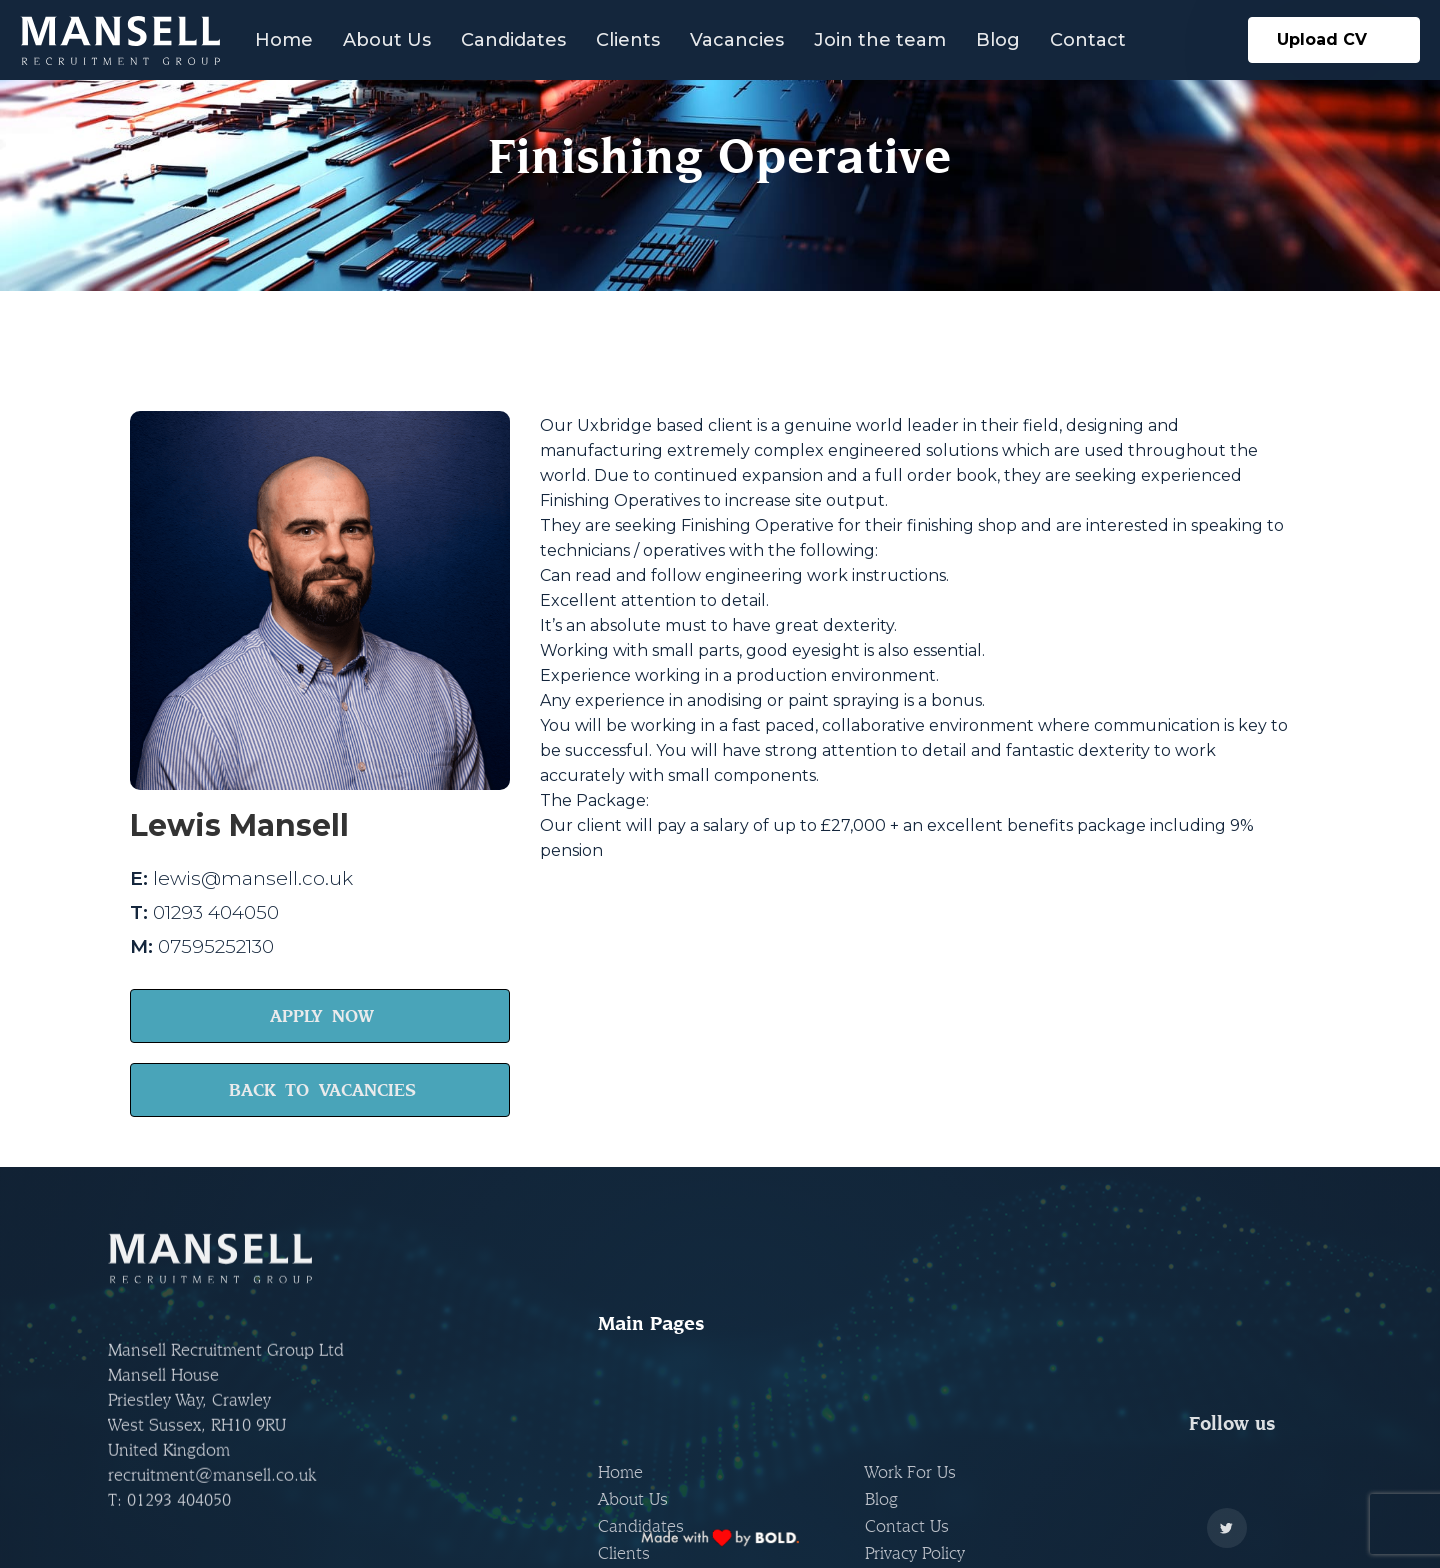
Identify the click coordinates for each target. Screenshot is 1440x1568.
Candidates (513, 40)
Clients (628, 40)
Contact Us (907, 1447)
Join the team (880, 40)
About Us (387, 40)
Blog (998, 40)
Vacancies (737, 40)
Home (284, 40)
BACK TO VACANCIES (322, 1089)
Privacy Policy (915, 1474)
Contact (1088, 40)
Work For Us (910, 1393)
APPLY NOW (322, 1015)
